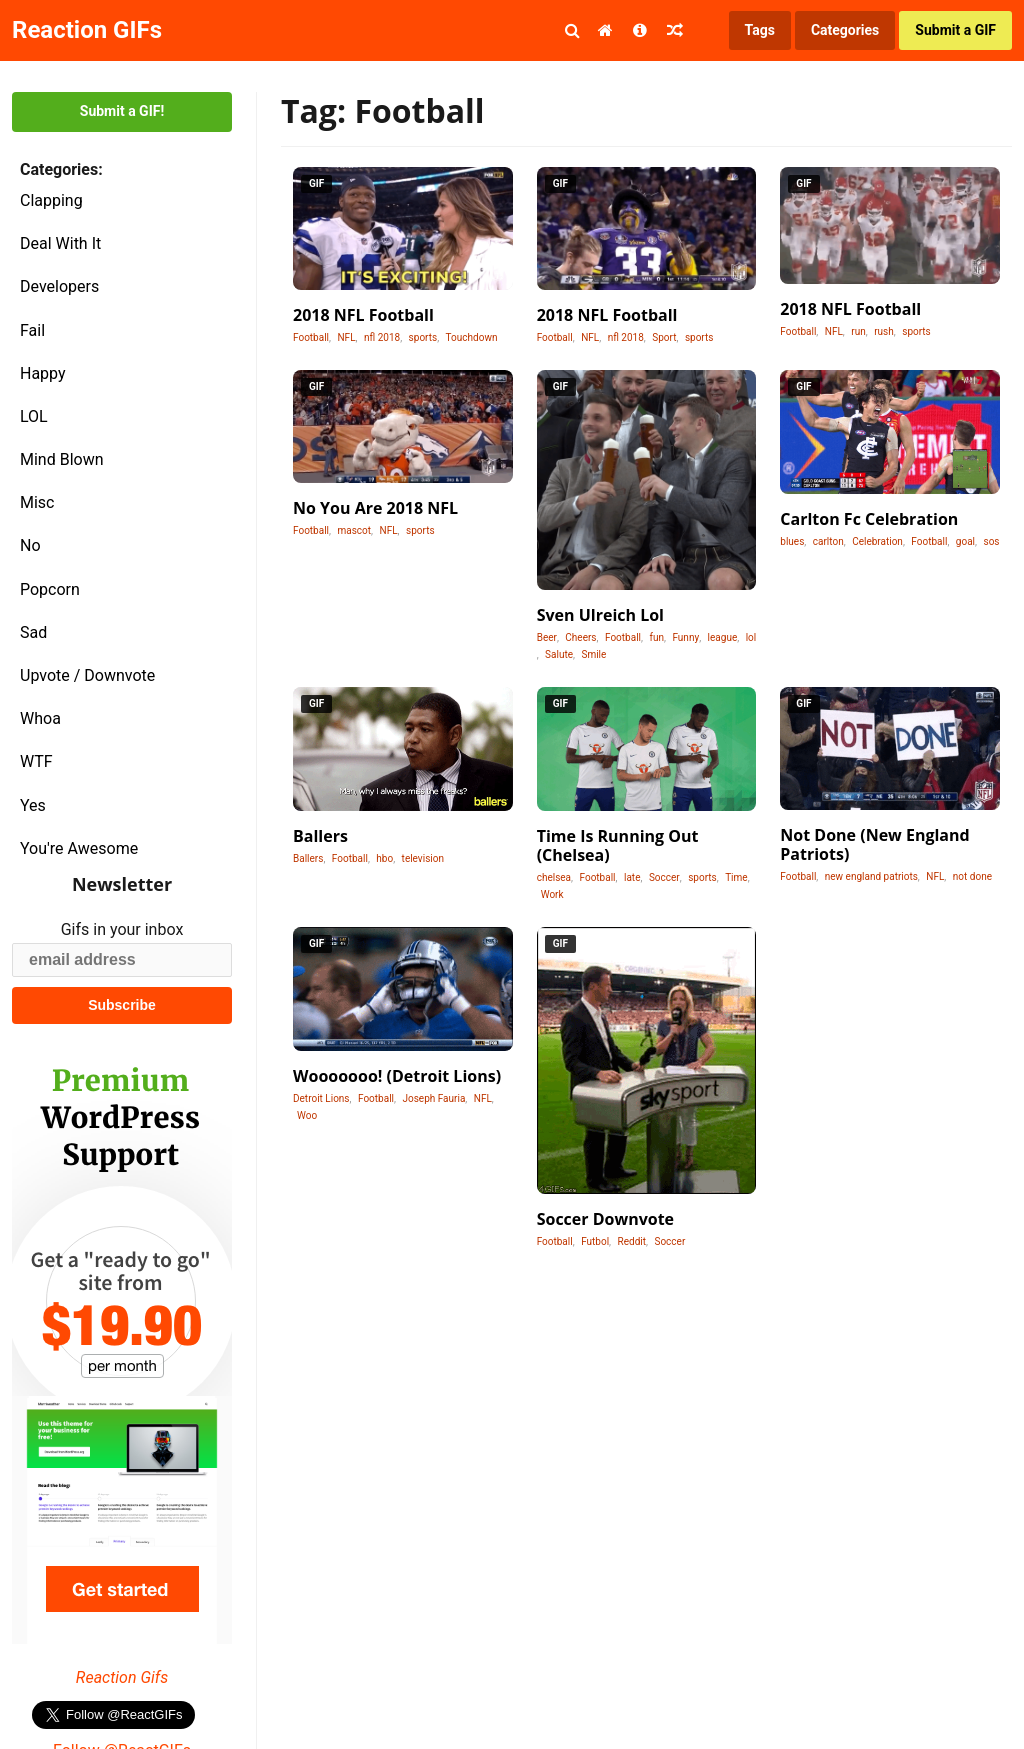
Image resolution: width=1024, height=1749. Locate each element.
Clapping (51, 200)
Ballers (320, 836)
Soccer (664, 877)
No (30, 545)
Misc (37, 502)
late (632, 877)
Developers (59, 286)
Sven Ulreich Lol (600, 615)
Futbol (595, 1241)
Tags (760, 30)
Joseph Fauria (433, 1098)
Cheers (580, 637)
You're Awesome (79, 848)
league (723, 637)
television (423, 858)
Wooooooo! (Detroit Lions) (397, 1076)
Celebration (877, 541)
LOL (34, 416)
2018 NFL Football (363, 315)
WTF (36, 761)
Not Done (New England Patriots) (874, 844)
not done (972, 876)
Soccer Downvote (605, 1219)
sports (423, 337)
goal (965, 541)
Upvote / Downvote (87, 675)
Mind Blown (62, 459)
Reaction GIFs (87, 30)
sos (991, 541)
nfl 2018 (382, 337)
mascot (354, 530)
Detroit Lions (321, 1098)
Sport (664, 337)
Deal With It (60, 243)
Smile (593, 654)
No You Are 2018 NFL (375, 508)
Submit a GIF (955, 30)
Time (736, 877)
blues (792, 541)
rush (884, 331)
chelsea (554, 877)
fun (656, 637)
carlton (828, 541)
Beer (547, 637)
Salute (559, 654)
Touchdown (472, 337)
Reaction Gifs (122, 1677)
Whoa (40, 718)
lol (751, 637)
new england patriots (871, 876)
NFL (346, 337)
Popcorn (50, 589)
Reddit (632, 1241)
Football (311, 337)
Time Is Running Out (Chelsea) (618, 845)
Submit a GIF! (122, 111)
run (858, 331)
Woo (307, 1115)
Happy (43, 373)
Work (552, 894)
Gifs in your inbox (122, 929)
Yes (33, 805)
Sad (33, 632)
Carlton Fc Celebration (869, 519)
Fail (32, 330)
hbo (384, 858)
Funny (685, 637)
